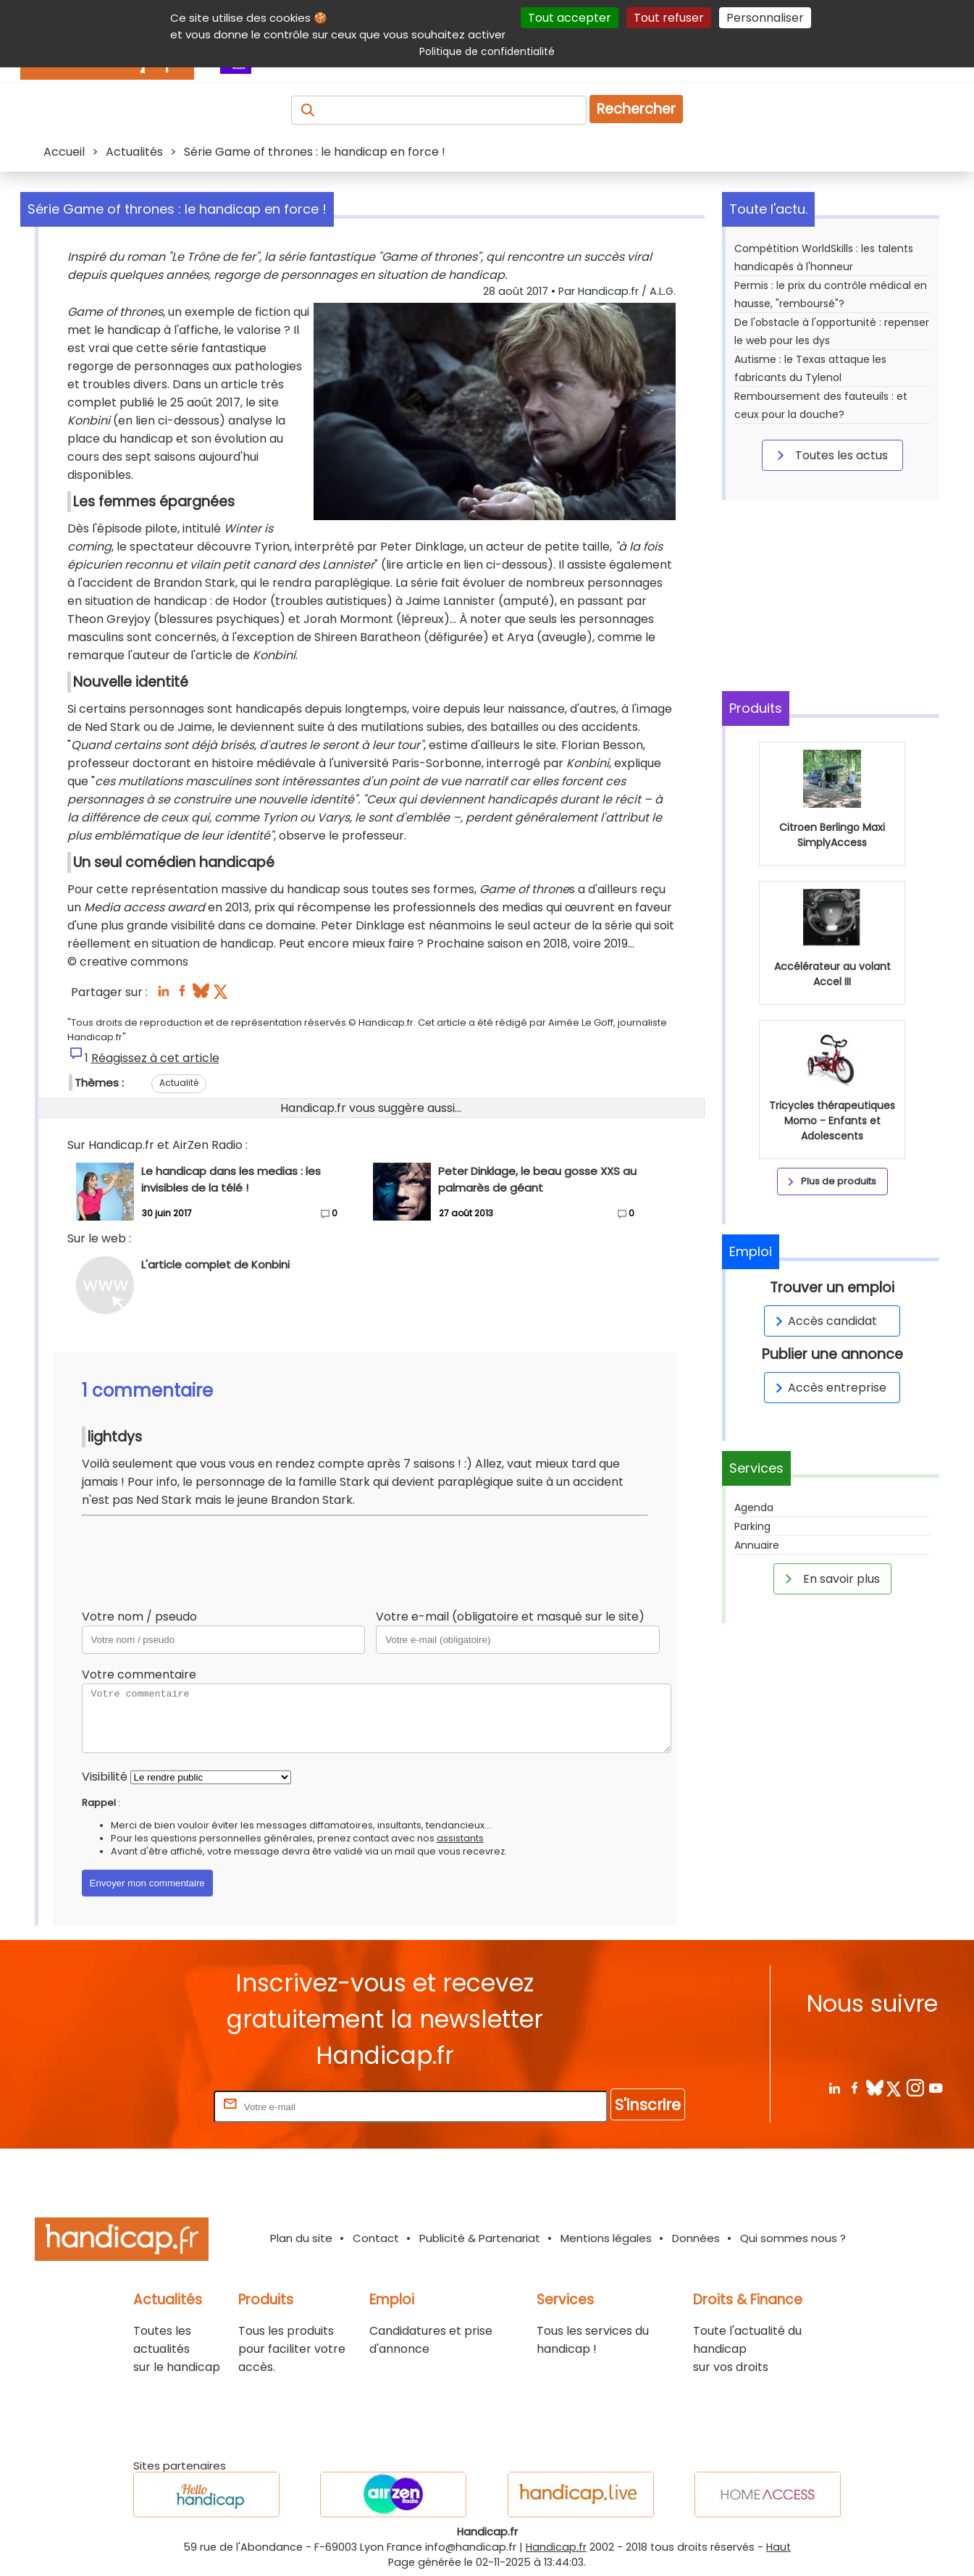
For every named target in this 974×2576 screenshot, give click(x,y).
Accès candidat (824, 1321)
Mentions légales (606, 2238)
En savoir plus (830, 1578)
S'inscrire (648, 2104)
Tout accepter (569, 17)
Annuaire (756, 1545)
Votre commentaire (139, 1674)
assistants (460, 1838)
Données (696, 2238)
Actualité (178, 1082)
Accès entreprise (828, 1388)
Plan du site (301, 2238)
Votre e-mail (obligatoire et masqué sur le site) (510, 1616)
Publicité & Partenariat (479, 2238)
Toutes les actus (830, 455)
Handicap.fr (556, 2547)
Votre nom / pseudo (139, 1616)
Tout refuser (669, 17)
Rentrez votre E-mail (153, 2106)
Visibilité (104, 1776)
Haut (778, 2547)
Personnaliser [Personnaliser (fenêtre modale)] (765, 17)
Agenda (753, 1507)
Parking (752, 1526)
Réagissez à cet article (155, 1058)
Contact (376, 2238)
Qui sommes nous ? (793, 2238)
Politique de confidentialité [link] (487, 51)
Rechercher (636, 109)
